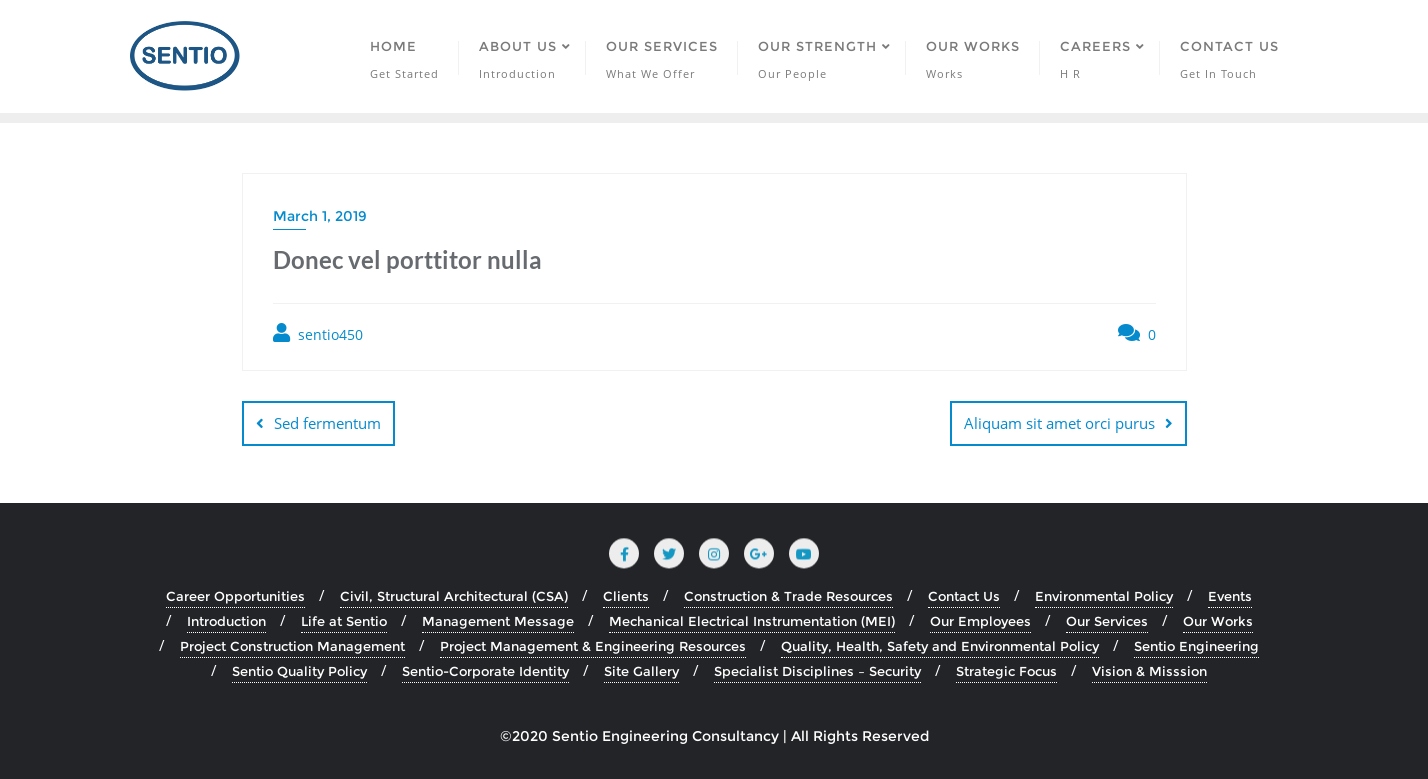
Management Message (498, 621)
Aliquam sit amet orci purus (1059, 423)
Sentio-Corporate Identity (485, 671)
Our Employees (980, 621)
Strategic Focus (1006, 671)
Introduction (226, 621)
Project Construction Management (292, 646)
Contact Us (964, 596)
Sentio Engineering (1196, 646)
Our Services (1107, 621)
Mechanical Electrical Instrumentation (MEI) (752, 621)
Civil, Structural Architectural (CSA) (454, 596)
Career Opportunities (235, 596)
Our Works (1218, 621)
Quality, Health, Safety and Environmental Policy (940, 646)
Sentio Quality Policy (299, 671)
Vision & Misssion (1149, 671)
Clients (626, 596)
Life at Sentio (344, 621)
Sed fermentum (327, 423)
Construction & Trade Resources (788, 596)
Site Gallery (641, 671)
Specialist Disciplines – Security (817, 671)
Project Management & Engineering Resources (593, 646)
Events (1230, 596)
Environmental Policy (1104, 596)
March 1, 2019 (320, 216)
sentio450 (318, 333)
